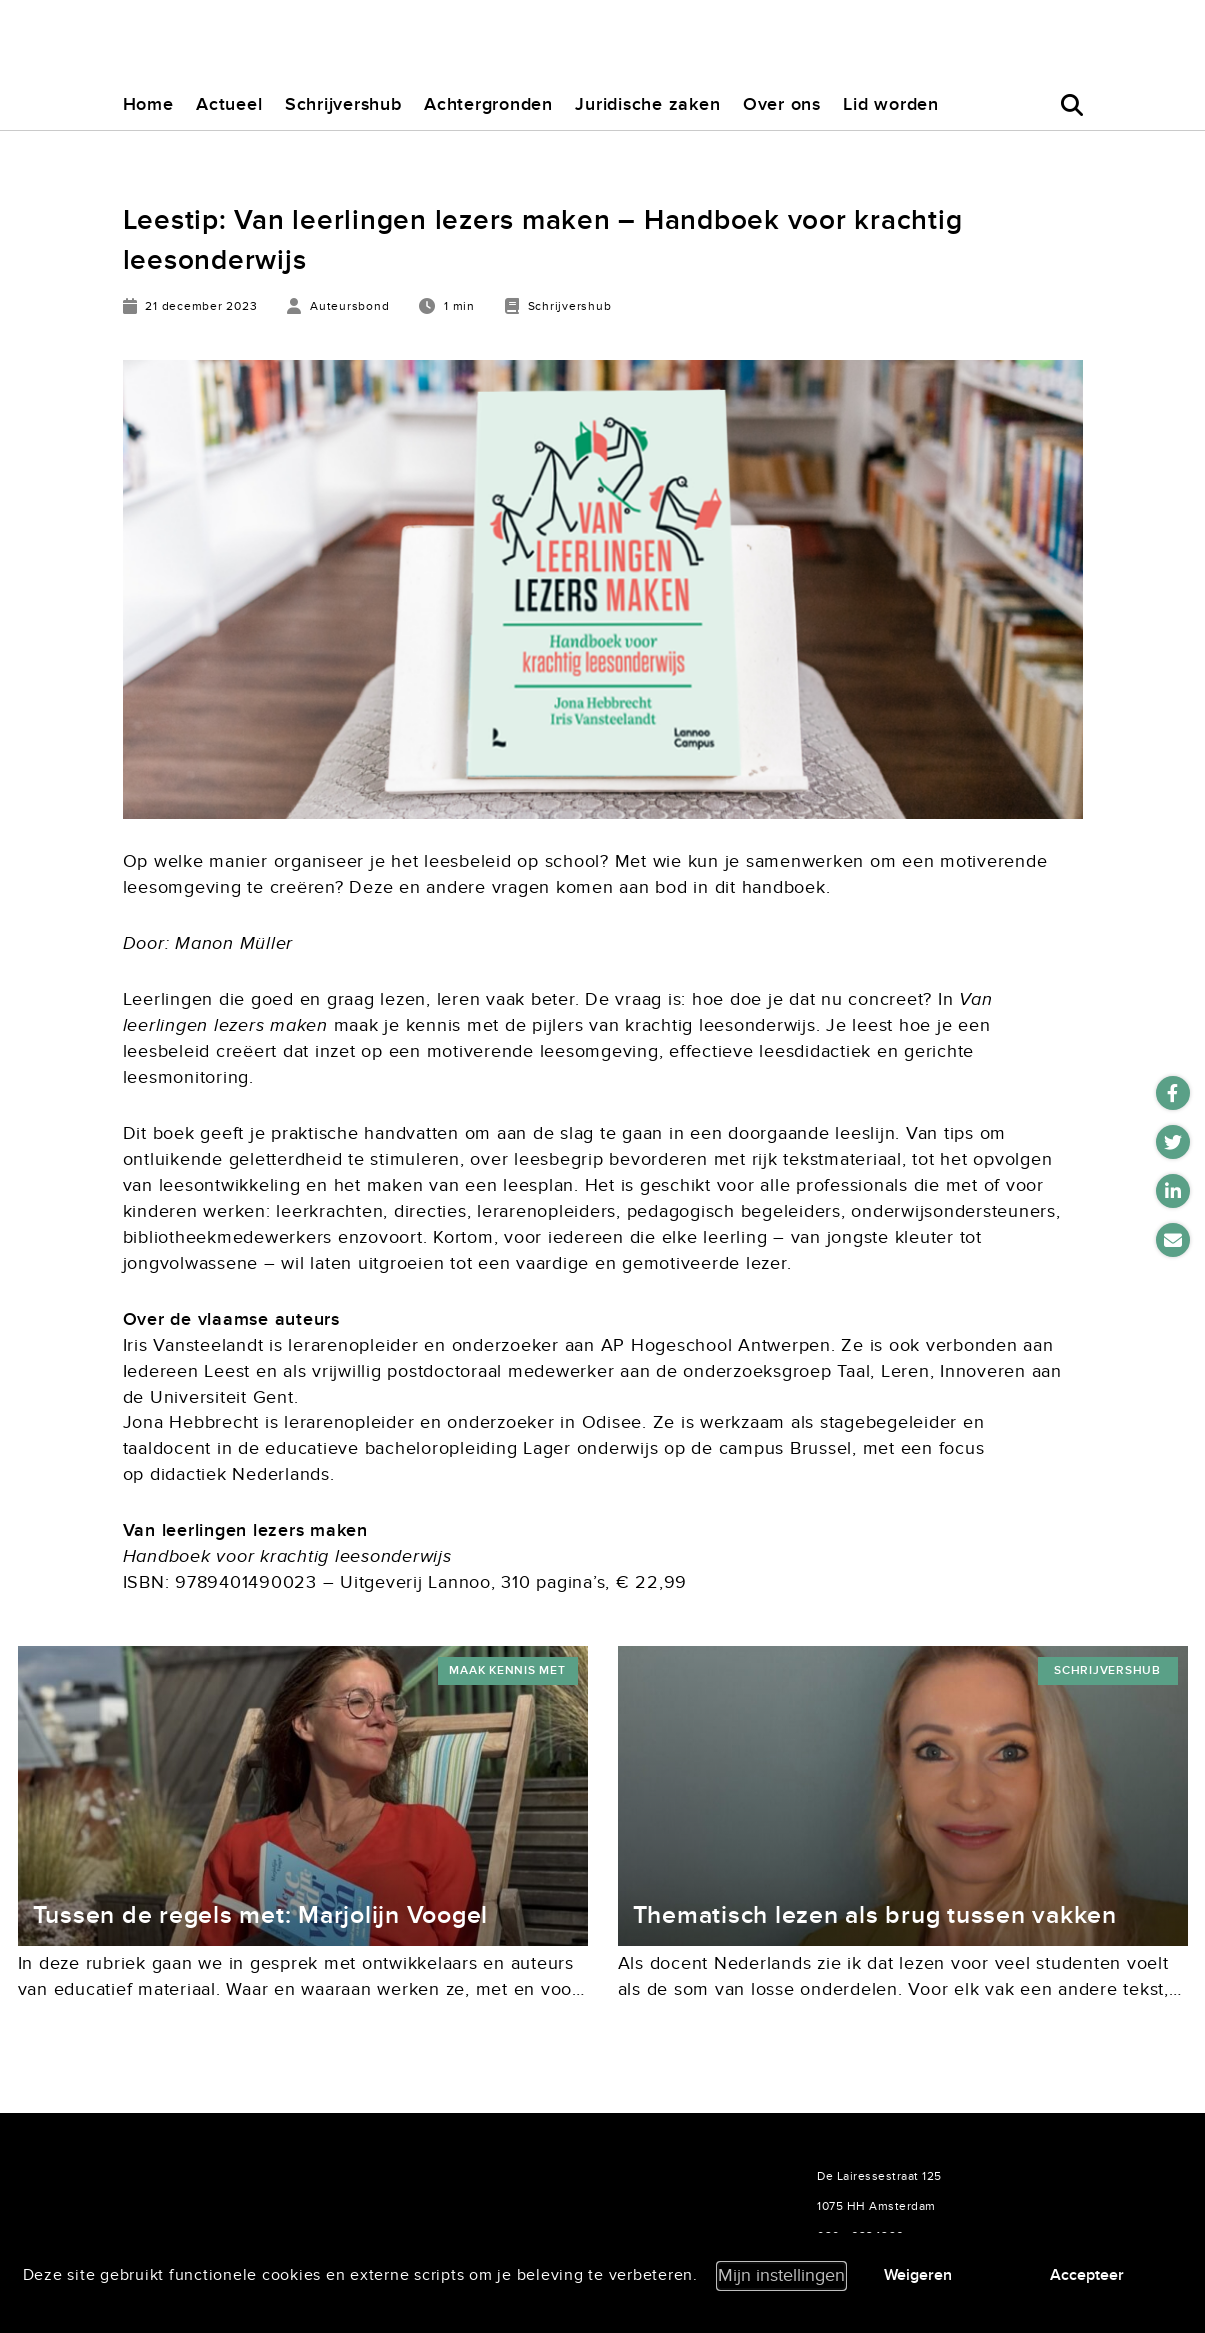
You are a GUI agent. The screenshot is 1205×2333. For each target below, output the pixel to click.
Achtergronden (488, 104)
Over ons (782, 104)
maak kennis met (507, 1670)
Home (148, 104)
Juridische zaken (647, 104)
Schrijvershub (343, 104)
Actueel (229, 104)
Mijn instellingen (781, 2275)
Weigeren (918, 2275)
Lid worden (891, 104)
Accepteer (1087, 2275)
